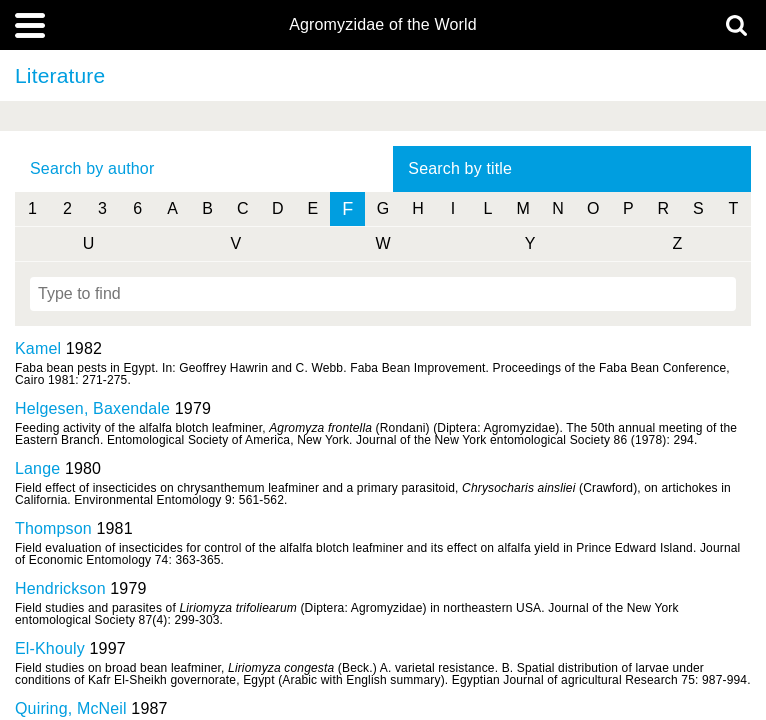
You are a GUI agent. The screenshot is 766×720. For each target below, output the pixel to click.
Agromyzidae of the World (383, 25)
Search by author (92, 168)
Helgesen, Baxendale (92, 408)
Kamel (38, 348)
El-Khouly (50, 648)
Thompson (53, 528)
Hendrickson (60, 588)
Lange (37, 468)
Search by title (460, 168)
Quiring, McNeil (71, 708)
